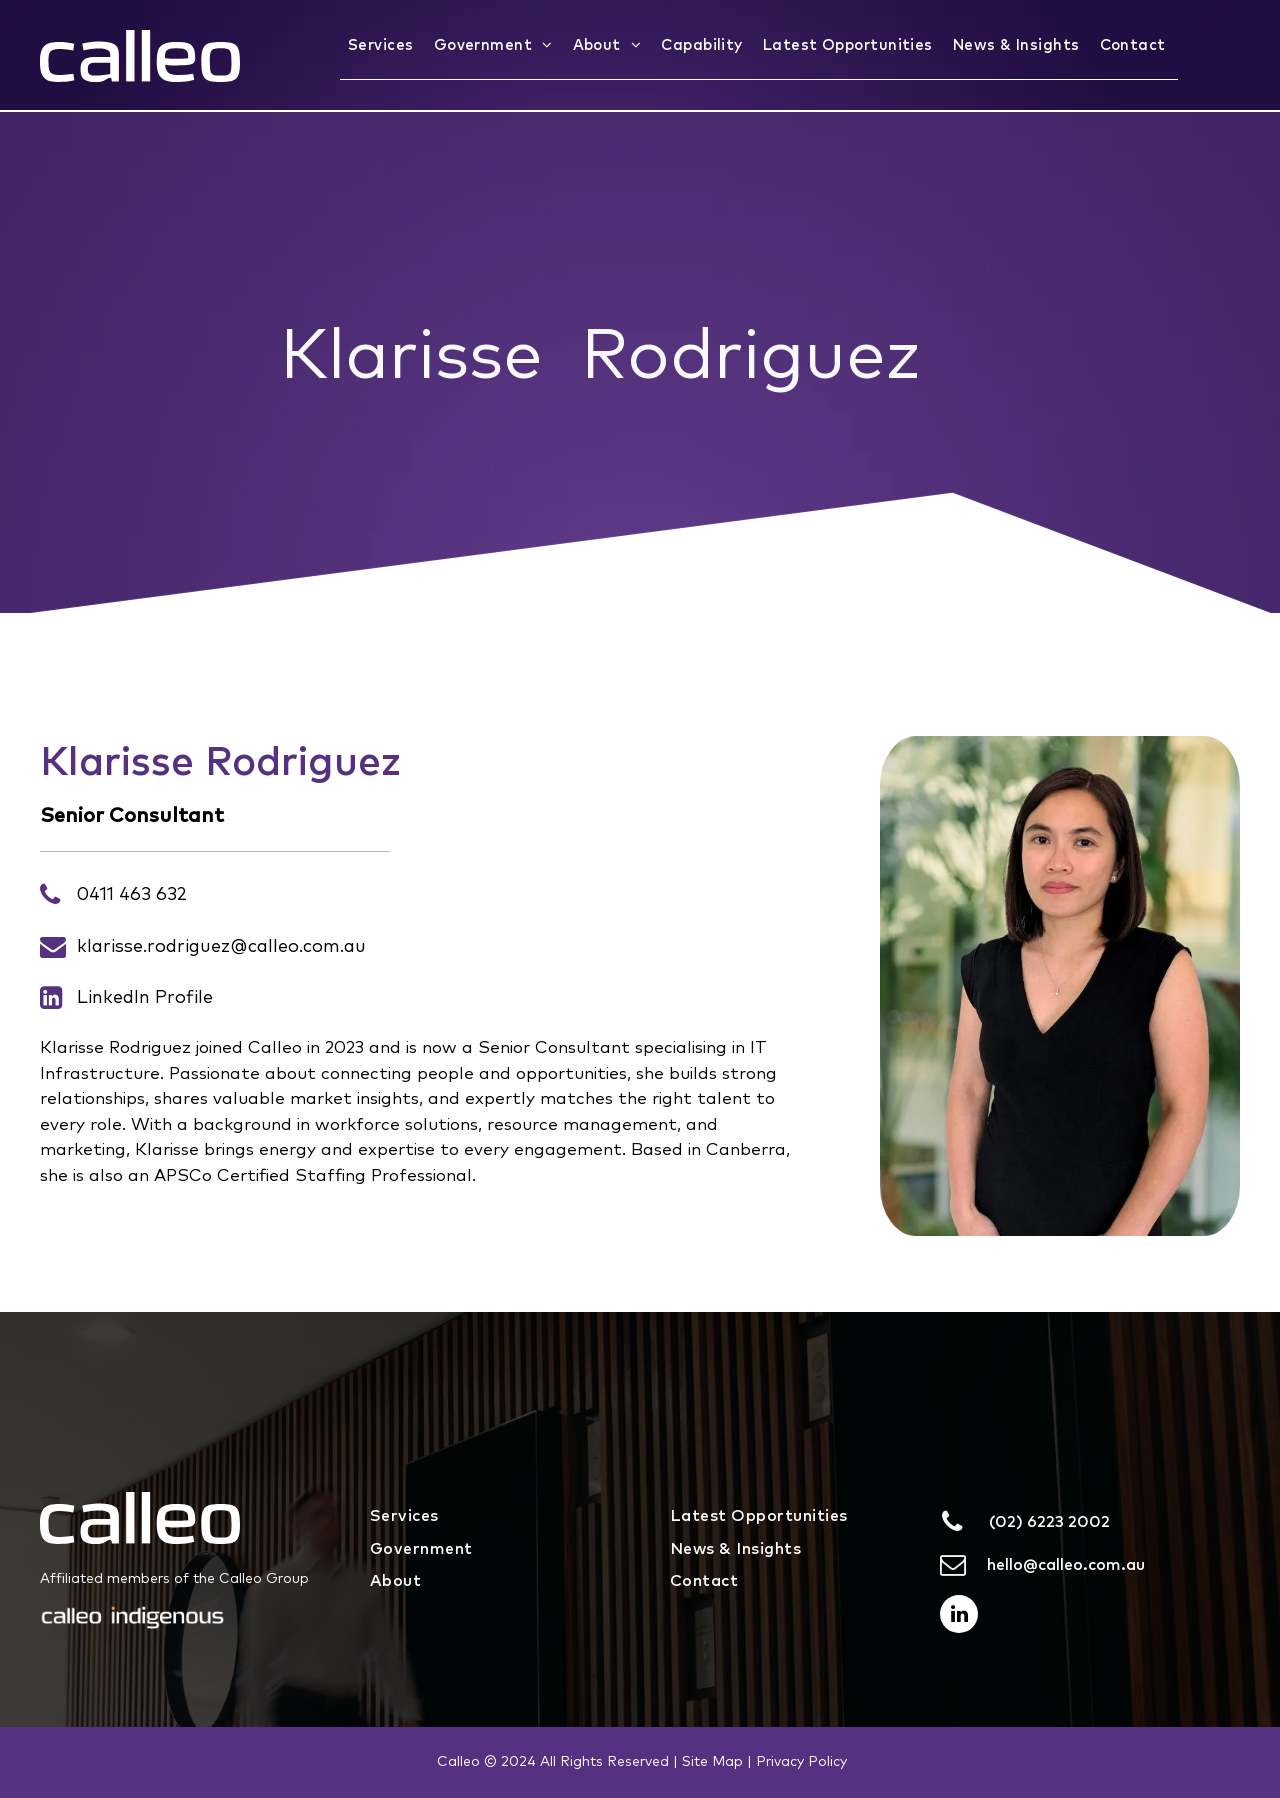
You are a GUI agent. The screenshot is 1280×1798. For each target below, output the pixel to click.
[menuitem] (383, 46)
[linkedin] (959, 1616)
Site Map (712, 1762)
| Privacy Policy (797, 1762)
